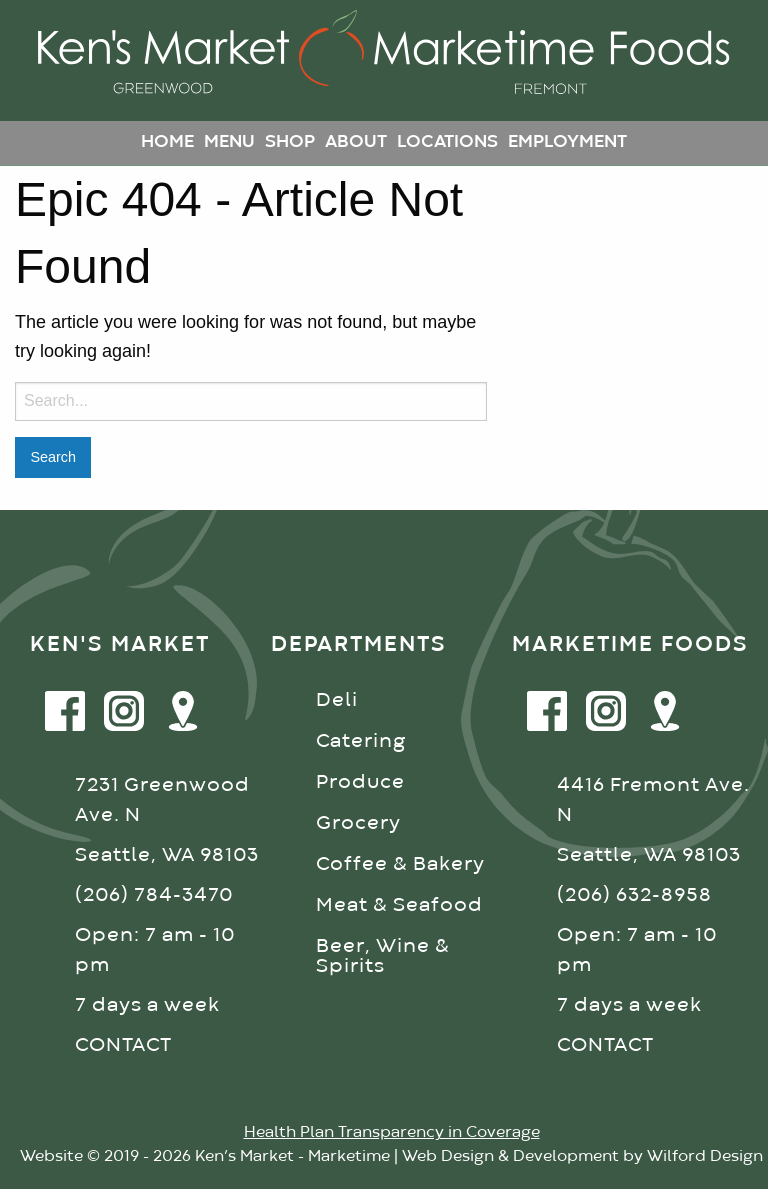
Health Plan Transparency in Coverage (392, 1133)
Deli (337, 700)
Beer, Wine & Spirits (383, 956)
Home (167, 142)
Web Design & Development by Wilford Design (582, 1157)
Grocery (358, 823)
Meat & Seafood (399, 905)
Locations (447, 142)
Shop (290, 142)
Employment (567, 142)
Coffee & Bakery (400, 864)
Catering (361, 741)
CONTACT (123, 1045)
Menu (229, 142)
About (356, 142)
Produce (360, 782)
